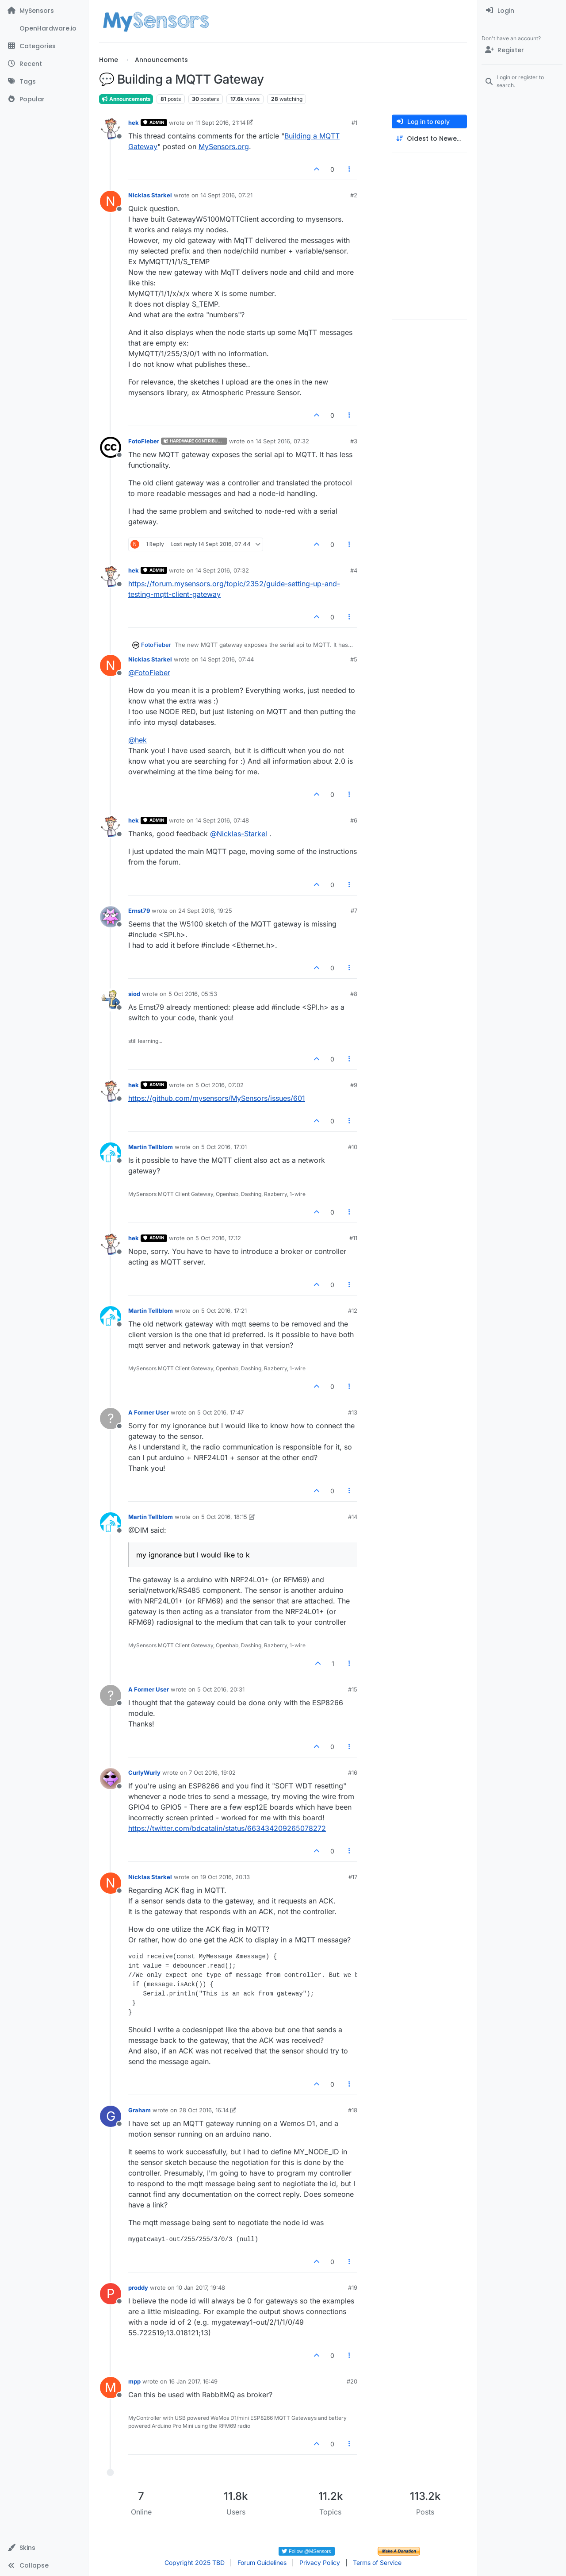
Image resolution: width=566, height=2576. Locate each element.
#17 (352, 1876)
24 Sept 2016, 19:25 (205, 910)
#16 (352, 1772)
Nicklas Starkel (150, 195)
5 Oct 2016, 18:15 (224, 1516)
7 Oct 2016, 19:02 (212, 1772)
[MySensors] (44, 11)
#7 (354, 910)
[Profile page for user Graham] (110, 2116)
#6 (353, 820)
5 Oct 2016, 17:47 (220, 1412)
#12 (352, 1310)
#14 (352, 1516)
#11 (353, 1238)
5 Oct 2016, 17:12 (218, 1238)
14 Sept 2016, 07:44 (227, 659)
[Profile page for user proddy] (110, 2293)
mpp (134, 2381)
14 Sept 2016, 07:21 (226, 195)
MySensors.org (224, 146)
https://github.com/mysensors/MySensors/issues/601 (216, 1098)
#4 (353, 570)
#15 (352, 1689)
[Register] (522, 50)
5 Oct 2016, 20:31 (221, 1689)
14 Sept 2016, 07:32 (282, 441)
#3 (353, 441)
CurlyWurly (144, 1772)
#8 (353, 993)
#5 (353, 659)
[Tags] (44, 81)
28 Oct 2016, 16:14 (204, 2110)
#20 (352, 2381)
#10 (352, 1146)
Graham (139, 2110)
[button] (44, 2548)
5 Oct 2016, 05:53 (192, 993)
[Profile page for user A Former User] (110, 1418)
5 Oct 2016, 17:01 (224, 1146)
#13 (352, 1412)
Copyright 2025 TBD (194, 2562)
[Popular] (44, 99)
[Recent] (44, 64)
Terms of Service (377, 2562)
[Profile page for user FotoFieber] (110, 447)
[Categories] (44, 46)
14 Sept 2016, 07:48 (222, 820)
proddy (138, 2287)
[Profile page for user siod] (110, 1000)
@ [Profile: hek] (137, 739)
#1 (354, 122)
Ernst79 (139, 910)
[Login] (522, 11)
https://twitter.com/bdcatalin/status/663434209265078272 (227, 1828)
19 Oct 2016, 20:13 (225, 1876)
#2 (353, 195)
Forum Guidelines (262, 2562)
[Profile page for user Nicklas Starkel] (110, 201)
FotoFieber (143, 441)
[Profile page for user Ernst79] (110, 916)
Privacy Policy (319, 2562)
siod (134, 993)
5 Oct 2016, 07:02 (219, 1084)
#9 (353, 1084)
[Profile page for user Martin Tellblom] (110, 1153)
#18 (352, 2110)
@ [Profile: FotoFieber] (149, 672)
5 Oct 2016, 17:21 (224, 1310)
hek (133, 122)
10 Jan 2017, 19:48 (200, 2287)
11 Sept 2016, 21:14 (220, 122)
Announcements (126, 99)
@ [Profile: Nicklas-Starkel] (238, 833)
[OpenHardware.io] (44, 28)
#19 (352, 2287)
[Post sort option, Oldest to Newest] (429, 139)
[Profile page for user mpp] (110, 2387)
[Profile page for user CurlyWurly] (110, 1778)
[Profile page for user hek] (110, 128)
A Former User (148, 1412)
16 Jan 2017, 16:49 (193, 2381)
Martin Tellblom (150, 1146)
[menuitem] (522, 11)
